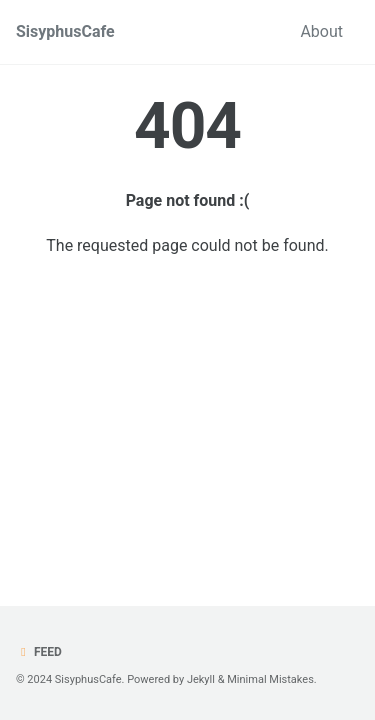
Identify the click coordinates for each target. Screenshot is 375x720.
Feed (39, 652)
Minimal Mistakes (270, 679)
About (321, 31)
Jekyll (201, 679)
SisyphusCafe (65, 31)
